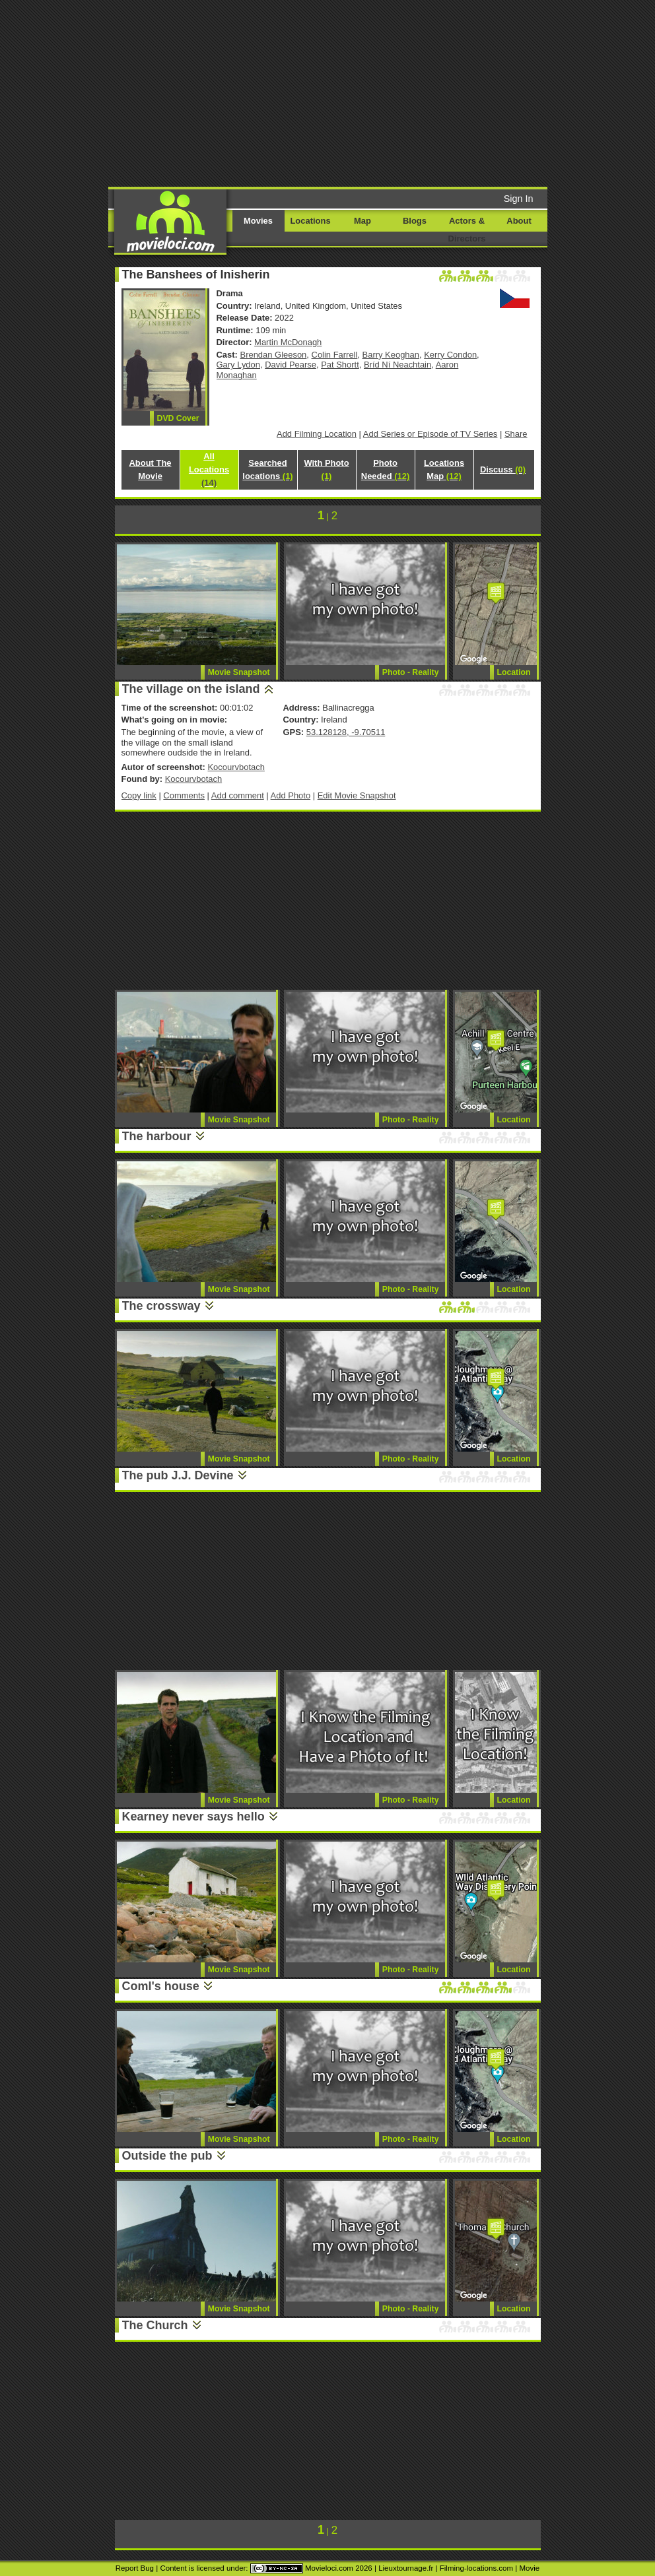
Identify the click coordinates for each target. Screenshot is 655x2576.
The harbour (156, 1136)
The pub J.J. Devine (178, 1475)
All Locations (209, 469)
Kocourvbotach (235, 767)
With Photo (326, 469)
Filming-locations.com (476, 2568)
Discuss (503, 469)
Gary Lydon (238, 365)
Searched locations (267, 469)
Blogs (415, 221)
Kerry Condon (450, 355)
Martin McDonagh (288, 342)
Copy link (138, 795)
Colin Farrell (335, 355)
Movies (258, 221)
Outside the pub (167, 2155)
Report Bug (135, 2568)
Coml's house (160, 1986)
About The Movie (150, 469)
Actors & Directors (467, 229)
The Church (155, 2325)
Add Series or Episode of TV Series (430, 434)
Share (516, 434)
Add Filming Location (317, 434)
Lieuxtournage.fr (405, 2568)
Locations (310, 221)
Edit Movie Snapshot (357, 795)
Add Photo (291, 795)
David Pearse (290, 365)
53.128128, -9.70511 (346, 732)
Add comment (237, 795)
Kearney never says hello (193, 1816)
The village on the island (191, 688)
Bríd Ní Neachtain (397, 365)
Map (362, 221)
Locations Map (444, 469)
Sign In (519, 198)
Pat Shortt (340, 365)
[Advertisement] (353, 92)
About (518, 221)
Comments (184, 795)
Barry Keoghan (390, 355)
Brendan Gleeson (273, 355)
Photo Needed (385, 469)
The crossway (161, 1305)
